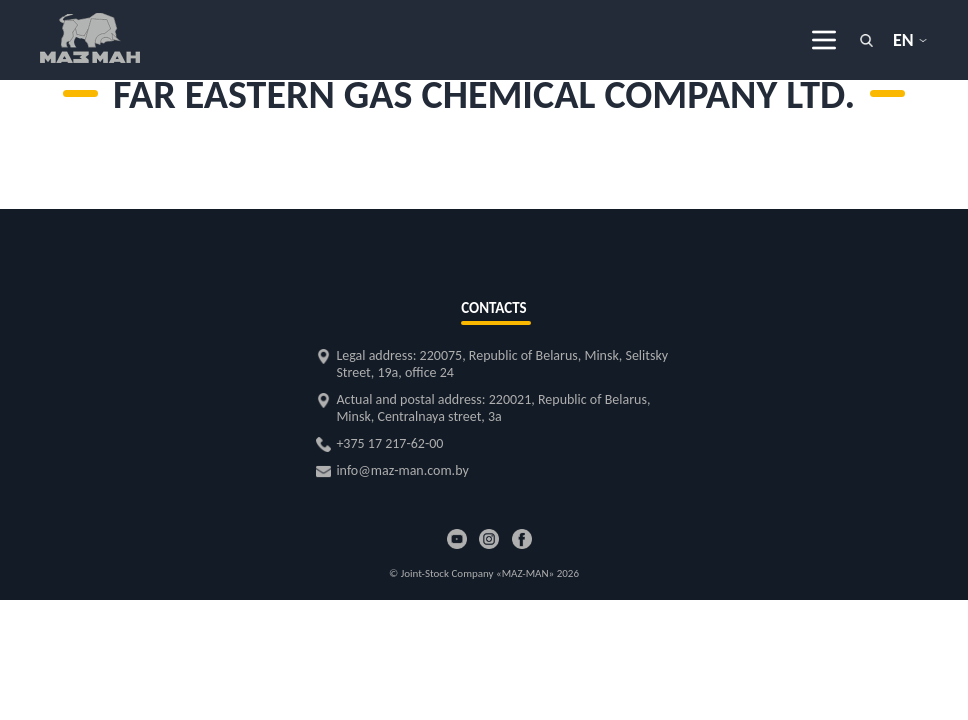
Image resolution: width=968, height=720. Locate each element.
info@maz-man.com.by (402, 470)
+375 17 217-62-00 (389, 443)
